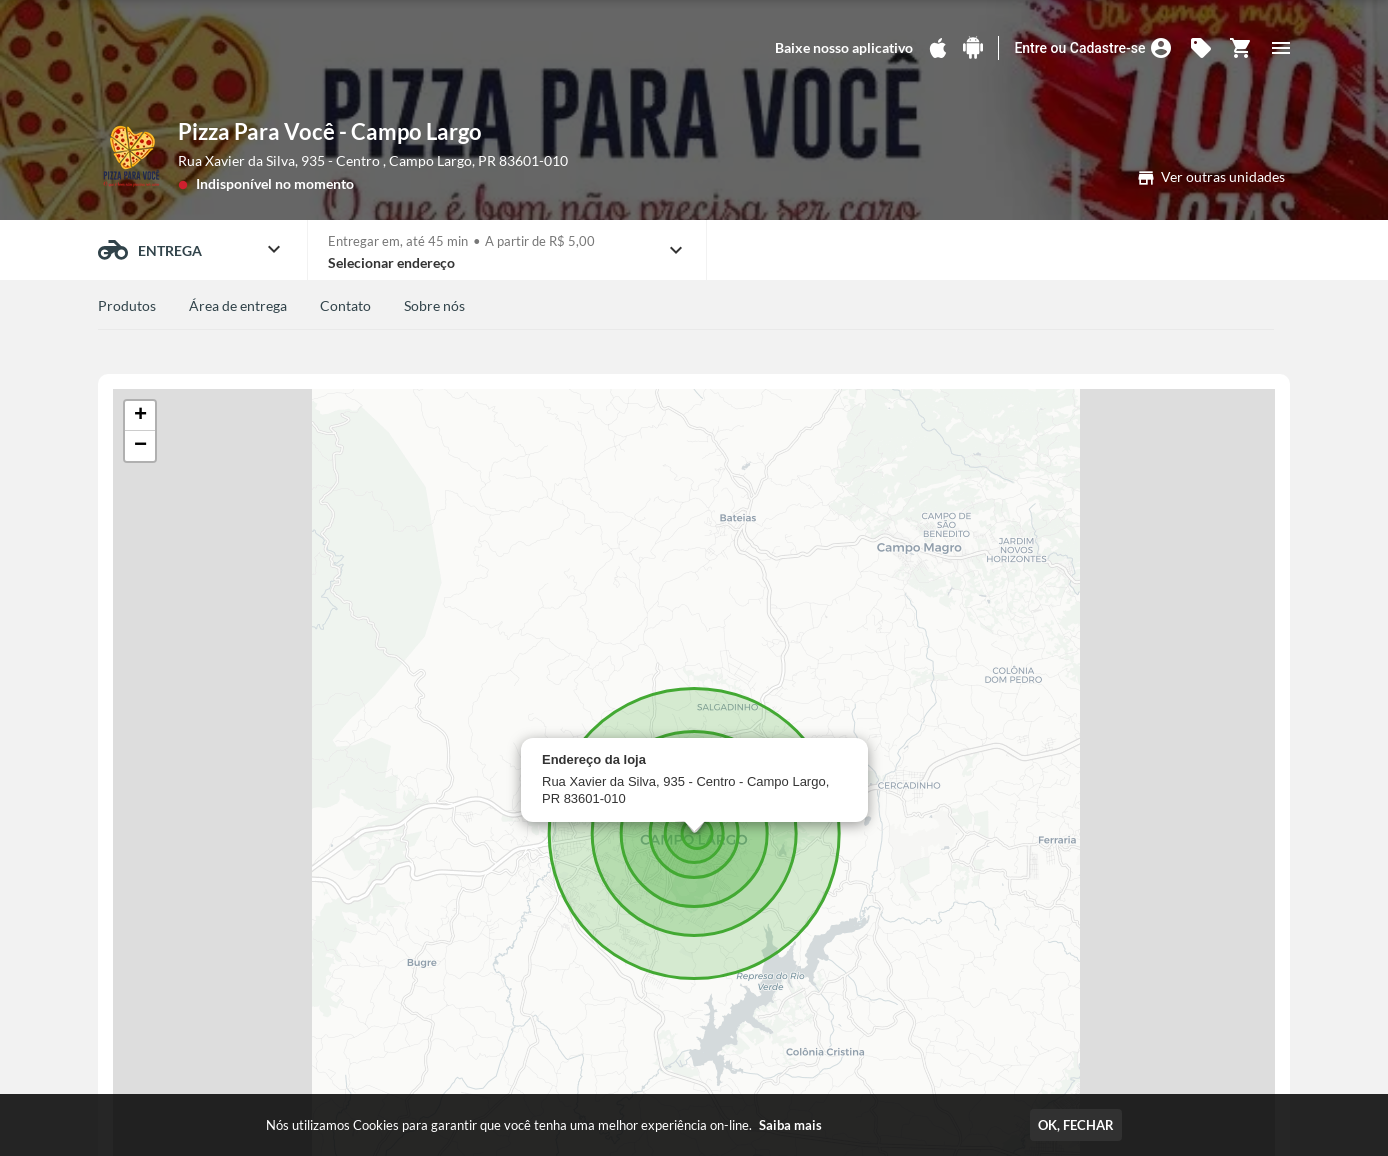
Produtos (127, 305)
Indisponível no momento (275, 183)
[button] (140, 416)
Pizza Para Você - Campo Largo (330, 131)
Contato (345, 305)
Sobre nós (434, 305)
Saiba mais (790, 1125)
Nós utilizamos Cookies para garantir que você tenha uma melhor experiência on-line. (544, 1125)
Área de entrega (238, 305)
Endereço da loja (594, 759)
